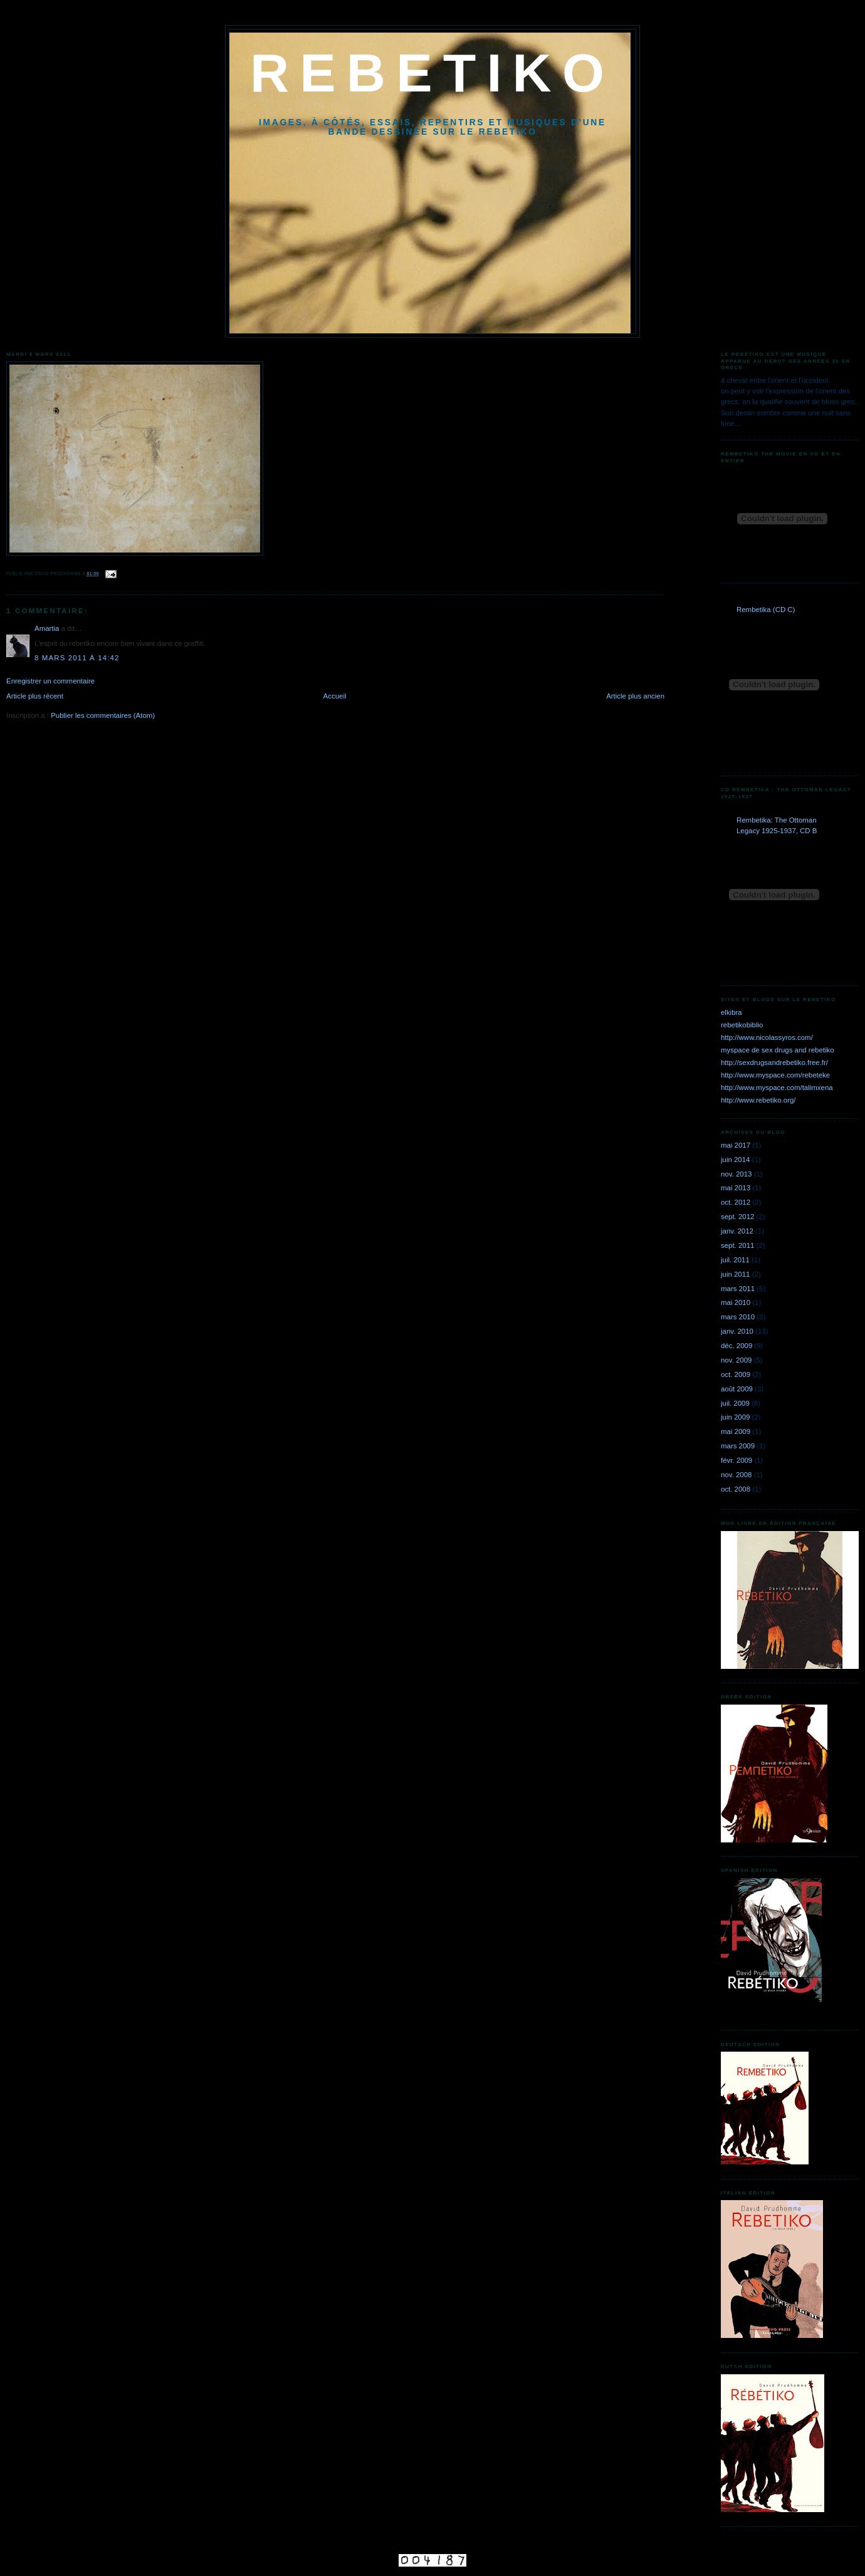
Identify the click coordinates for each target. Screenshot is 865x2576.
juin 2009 (735, 1417)
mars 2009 (738, 1446)
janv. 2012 (737, 1231)
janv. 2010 (737, 1331)
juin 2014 (735, 1159)
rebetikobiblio (742, 1025)
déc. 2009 (736, 1345)
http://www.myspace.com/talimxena (777, 1087)
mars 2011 (738, 1288)
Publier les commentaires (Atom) (103, 715)
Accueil (335, 696)
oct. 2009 (735, 1374)
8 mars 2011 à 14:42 (77, 658)
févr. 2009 (736, 1460)
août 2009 (737, 1389)
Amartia (46, 628)
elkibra (731, 1012)
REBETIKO (432, 73)
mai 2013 (735, 1188)
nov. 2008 (736, 1474)
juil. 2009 (735, 1403)
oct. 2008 (735, 1489)
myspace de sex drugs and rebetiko (777, 1050)
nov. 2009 (736, 1360)
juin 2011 (735, 1274)
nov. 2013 (736, 1174)
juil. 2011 (735, 1260)
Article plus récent (34, 696)
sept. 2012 (737, 1216)
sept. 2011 (737, 1245)
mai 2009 (735, 1431)
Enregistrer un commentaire (50, 681)
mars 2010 (738, 1317)
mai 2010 (735, 1302)
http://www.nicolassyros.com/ (767, 1037)
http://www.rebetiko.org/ (758, 1100)
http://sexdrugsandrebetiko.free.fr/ (774, 1062)
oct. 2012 (735, 1202)
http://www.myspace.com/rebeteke (775, 1075)
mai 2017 (735, 1145)
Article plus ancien (635, 696)
